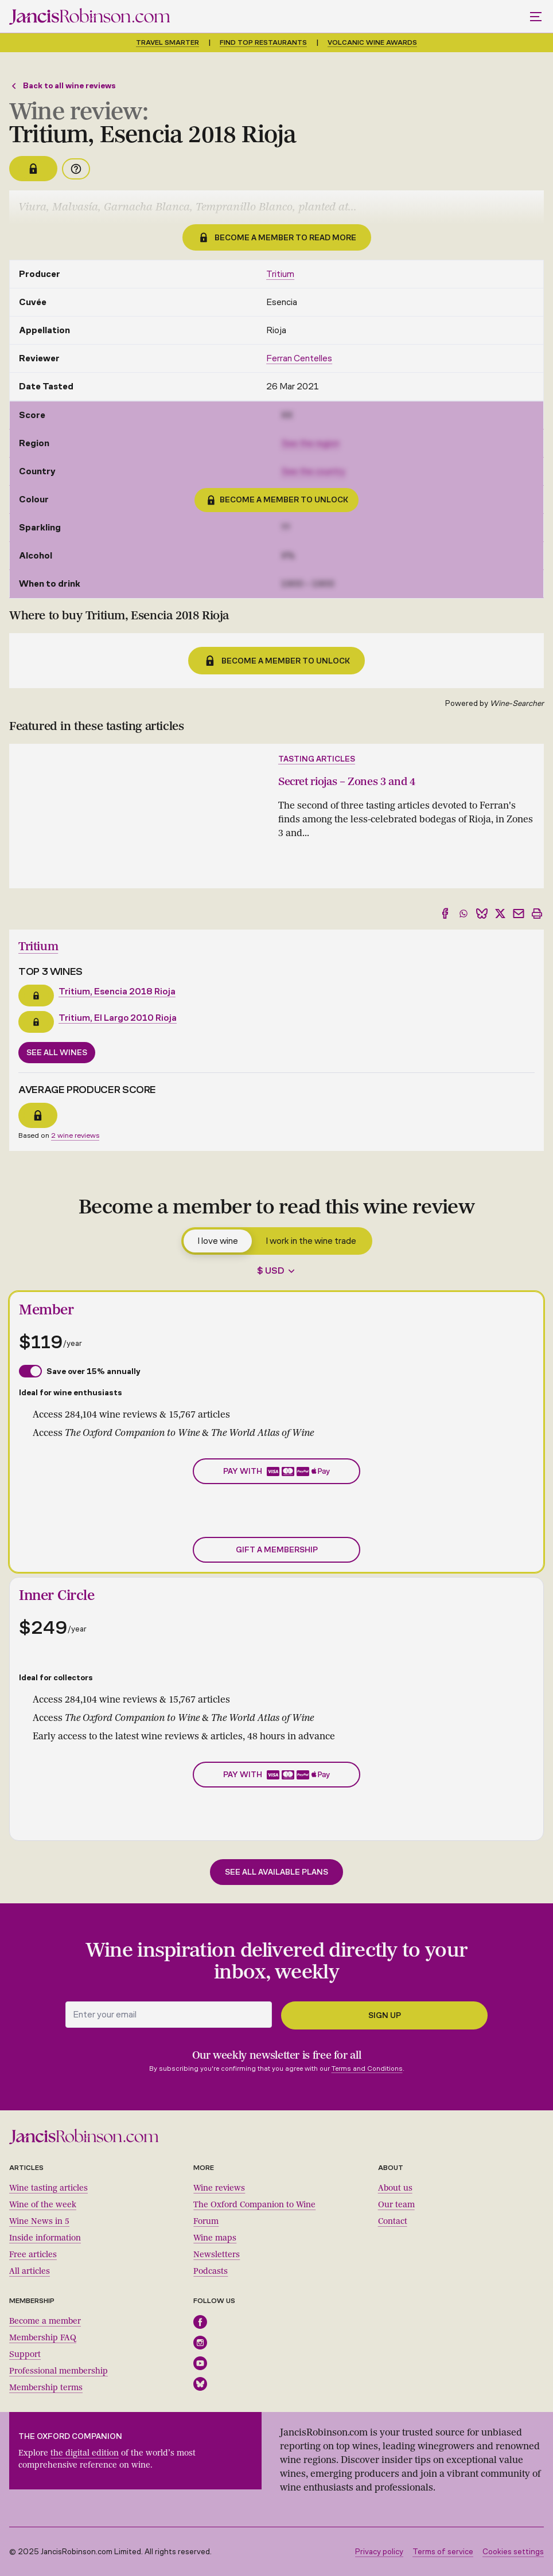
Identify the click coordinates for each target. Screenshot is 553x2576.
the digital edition (84, 2453)
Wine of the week (42, 2204)
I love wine (217, 1240)
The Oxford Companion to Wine (254, 2204)
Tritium (280, 273)
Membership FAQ (42, 2337)
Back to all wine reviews (62, 86)
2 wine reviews (75, 1135)
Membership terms (46, 2387)
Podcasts (210, 2271)
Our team (396, 2204)
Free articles (33, 2254)
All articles (29, 2271)
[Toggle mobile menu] (537, 17)
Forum (206, 2221)
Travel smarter (167, 42)
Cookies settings (513, 2552)
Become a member (45, 2321)
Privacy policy (379, 2552)
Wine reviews (219, 2188)
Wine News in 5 (39, 2221)
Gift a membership (277, 1550)
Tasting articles (316, 759)
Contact (392, 2221)
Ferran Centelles (299, 358)
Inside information (45, 2237)
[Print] (537, 913)
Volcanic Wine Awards (372, 42)
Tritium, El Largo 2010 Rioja (118, 1017)
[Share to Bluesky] (482, 913)
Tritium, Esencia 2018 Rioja (117, 991)
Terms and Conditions (367, 2068)
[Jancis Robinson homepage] (89, 16)
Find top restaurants (263, 42)
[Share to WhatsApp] (463, 913)
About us (395, 2188)
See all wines (56, 1052)
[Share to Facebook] (445, 913)
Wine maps (214, 2237)
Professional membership (58, 2371)
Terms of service (442, 2552)
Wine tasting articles (48, 2188)
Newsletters (216, 2254)
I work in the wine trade (311, 1240)
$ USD (271, 1270)
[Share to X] (500, 913)
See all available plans (276, 1872)
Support (25, 2354)
